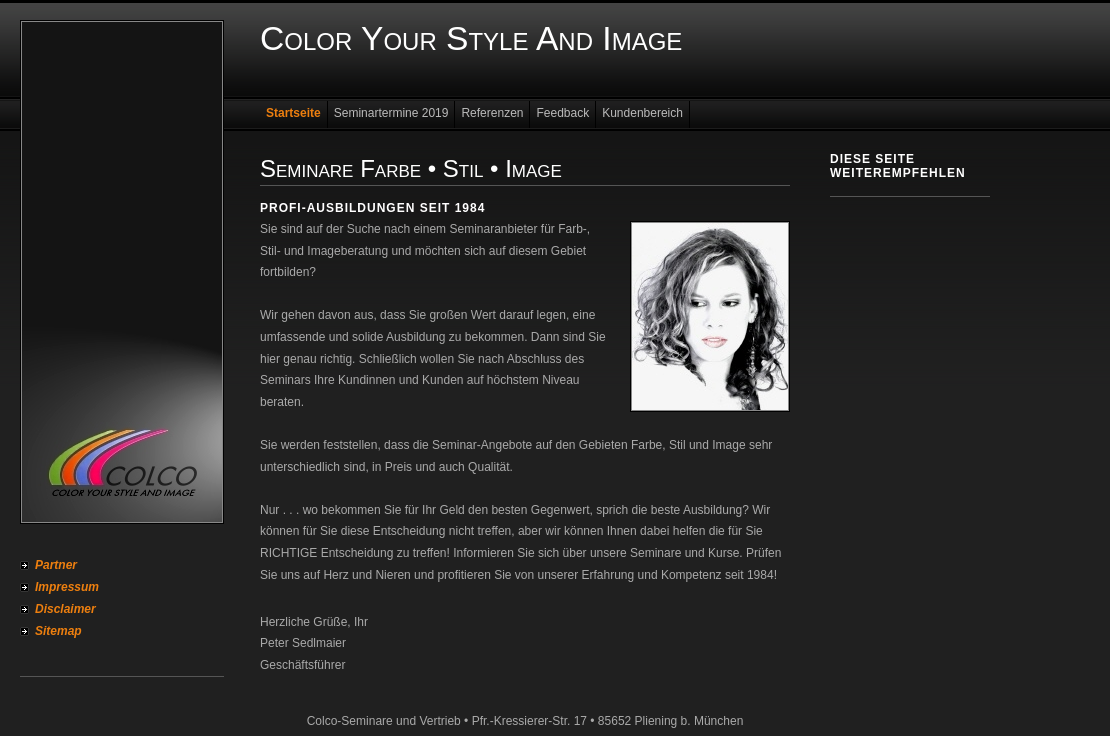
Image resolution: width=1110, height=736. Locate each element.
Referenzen (492, 113)
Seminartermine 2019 (391, 113)
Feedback (562, 113)
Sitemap (58, 631)
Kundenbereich (642, 113)
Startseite (293, 113)
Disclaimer (65, 609)
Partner (56, 565)
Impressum (67, 587)
